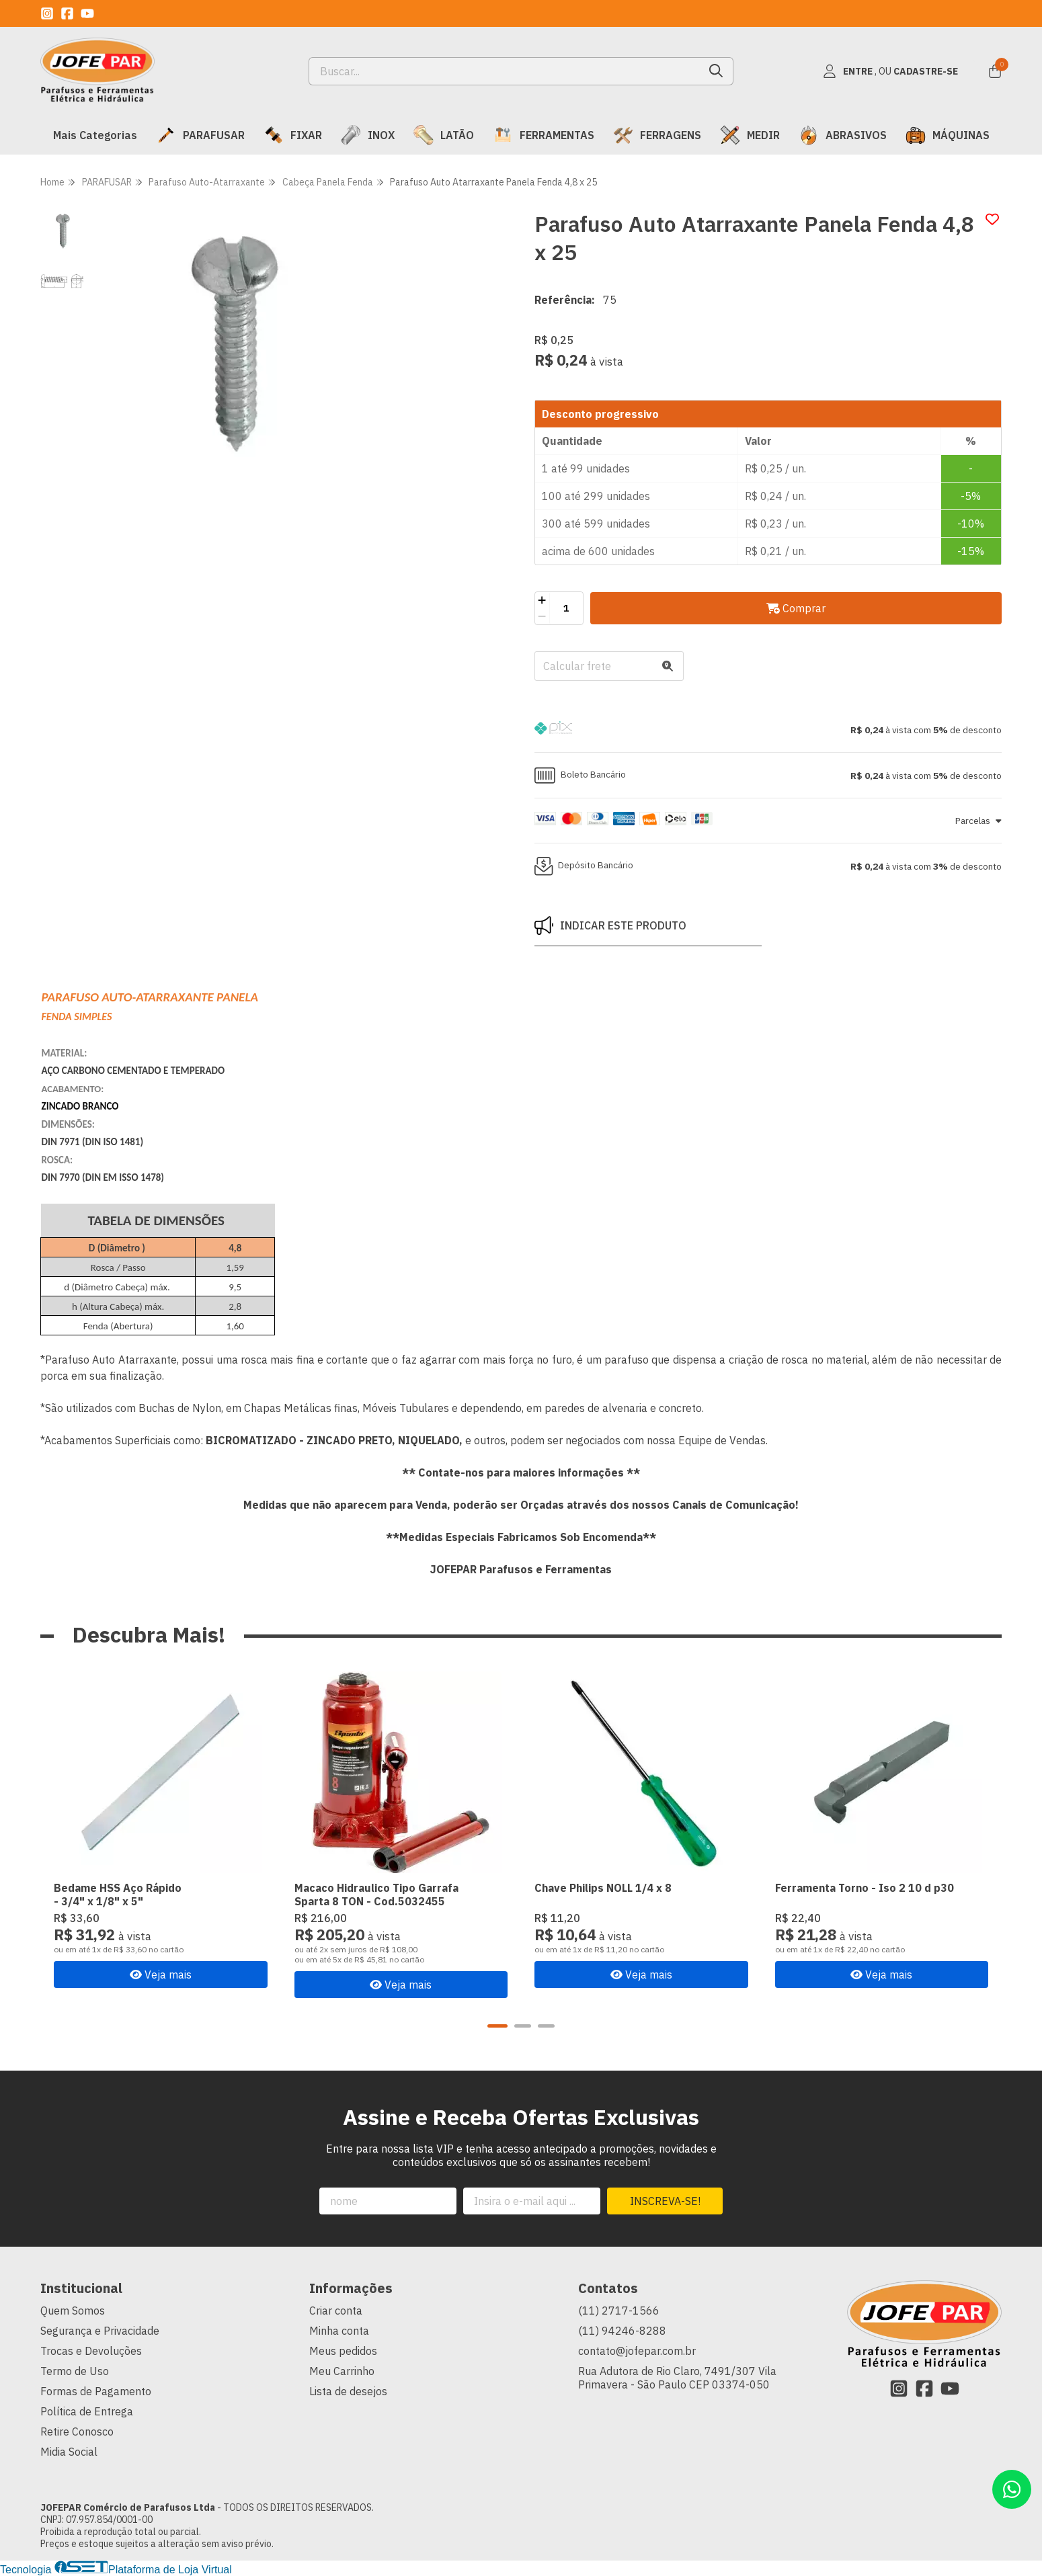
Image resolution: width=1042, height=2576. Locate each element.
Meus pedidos (343, 2351)
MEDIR (750, 135)
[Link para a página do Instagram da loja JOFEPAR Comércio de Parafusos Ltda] (47, 13)
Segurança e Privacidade (99, 2330)
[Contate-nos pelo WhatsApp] (1011, 2489)
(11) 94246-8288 (622, 2330)
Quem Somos (72, 2310)
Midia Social (68, 2451)
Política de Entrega (86, 2411)
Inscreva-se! (665, 2201)
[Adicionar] (542, 600)
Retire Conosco (77, 2431)
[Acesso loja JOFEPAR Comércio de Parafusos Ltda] (890, 71)
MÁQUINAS (948, 135)
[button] (768, 730)
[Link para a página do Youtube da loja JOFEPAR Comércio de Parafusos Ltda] (87, 13)
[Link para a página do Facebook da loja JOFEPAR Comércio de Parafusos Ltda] (67, 13)
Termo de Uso (74, 2371)
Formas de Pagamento (95, 2391)
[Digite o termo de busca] (504, 71)
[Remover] (542, 616)
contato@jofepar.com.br (637, 2351)
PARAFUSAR (200, 135)
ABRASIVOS (843, 135)
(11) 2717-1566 (618, 2310)
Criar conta (335, 2310)
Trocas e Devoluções (91, 2351)
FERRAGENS (657, 135)
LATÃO (443, 135)
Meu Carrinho (341, 2371)
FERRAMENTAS (543, 135)
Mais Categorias (95, 135)
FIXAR (293, 135)
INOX (368, 135)
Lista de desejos (348, 2391)
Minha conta (339, 2330)
